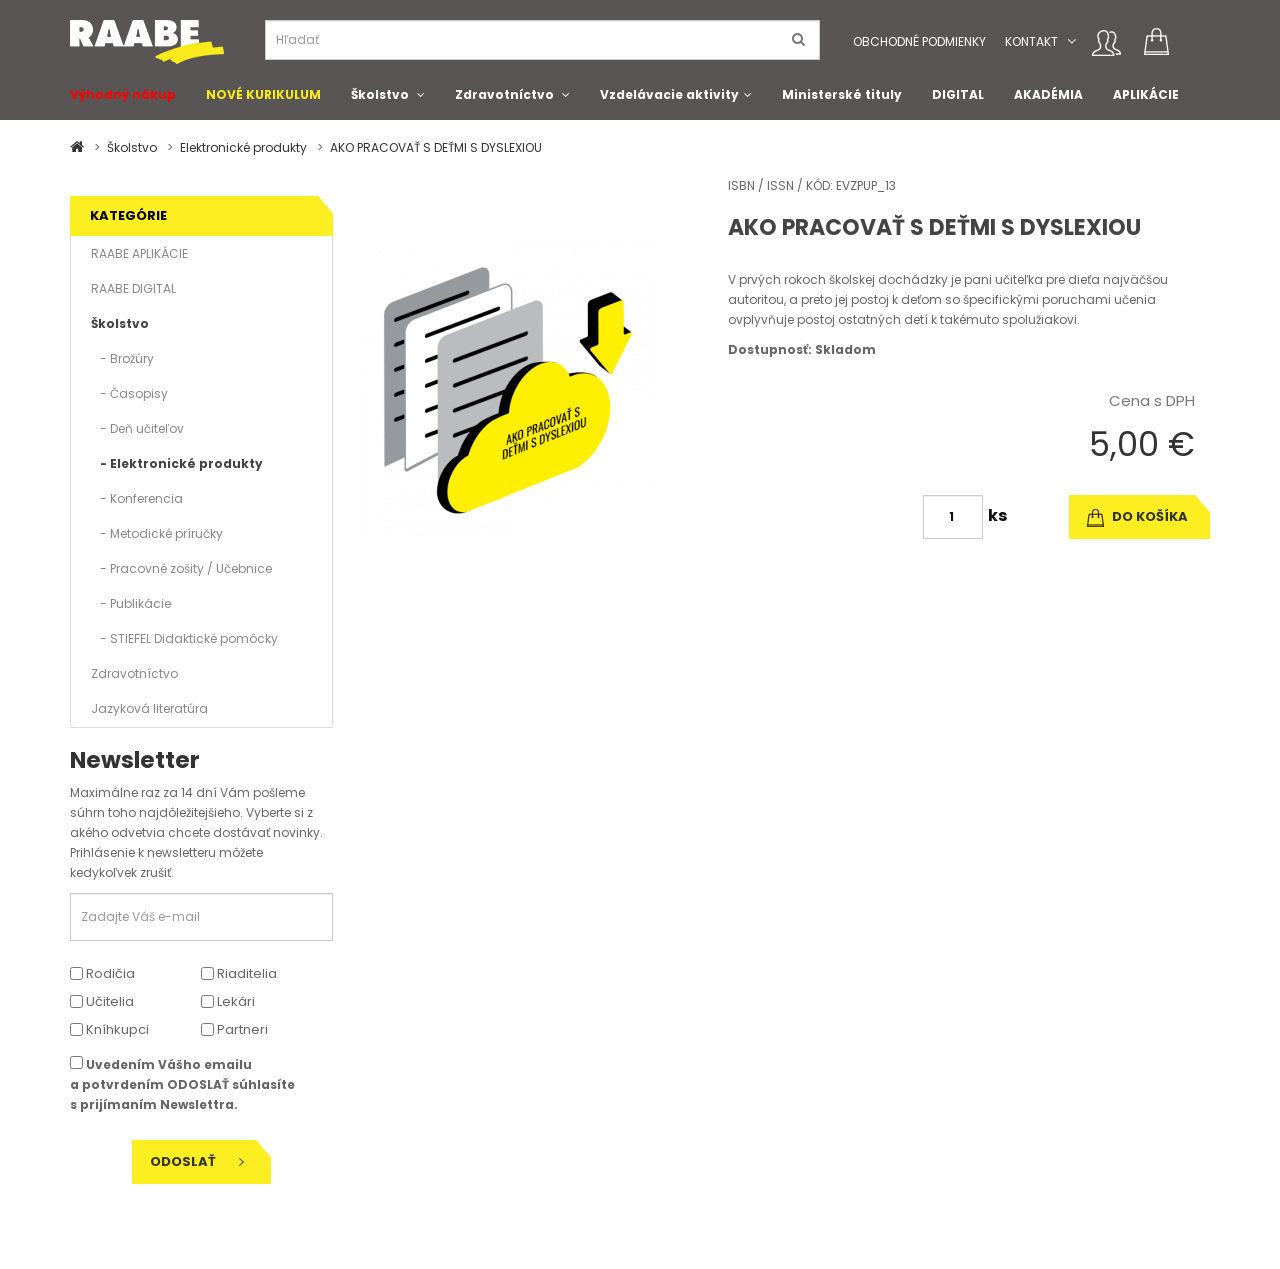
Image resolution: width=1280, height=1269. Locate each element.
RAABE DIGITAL (133, 288)
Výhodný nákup (123, 94)
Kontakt (1031, 41)
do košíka (1137, 516)
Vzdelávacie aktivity (669, 94)
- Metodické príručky (157, 533)
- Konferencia (137, 498)
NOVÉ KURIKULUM (263, 94)
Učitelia (102, 1001)
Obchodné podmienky (919, 41)
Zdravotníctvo (504, 94)
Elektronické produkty (243, 147)
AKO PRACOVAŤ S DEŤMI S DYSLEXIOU (436, 147)
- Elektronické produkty (177, 463)
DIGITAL (958, 94)
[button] (1071, 41)
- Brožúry (122, 358)
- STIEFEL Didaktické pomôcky (184, 638)
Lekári (228, 1001)
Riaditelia (239, 973)
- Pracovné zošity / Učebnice (181, 568)
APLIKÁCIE (1146, 94)
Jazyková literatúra (149, 708)
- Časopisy (129, 393)
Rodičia (102, 973)
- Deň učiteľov (137, 428)
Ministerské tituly (842, 94)
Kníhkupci (109, 1029)
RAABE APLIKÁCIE (139, 253)
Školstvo (380, 94)
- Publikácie (131, 603)
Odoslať (197, 1161)
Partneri (234, 1029)
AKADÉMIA (1048, 94)
